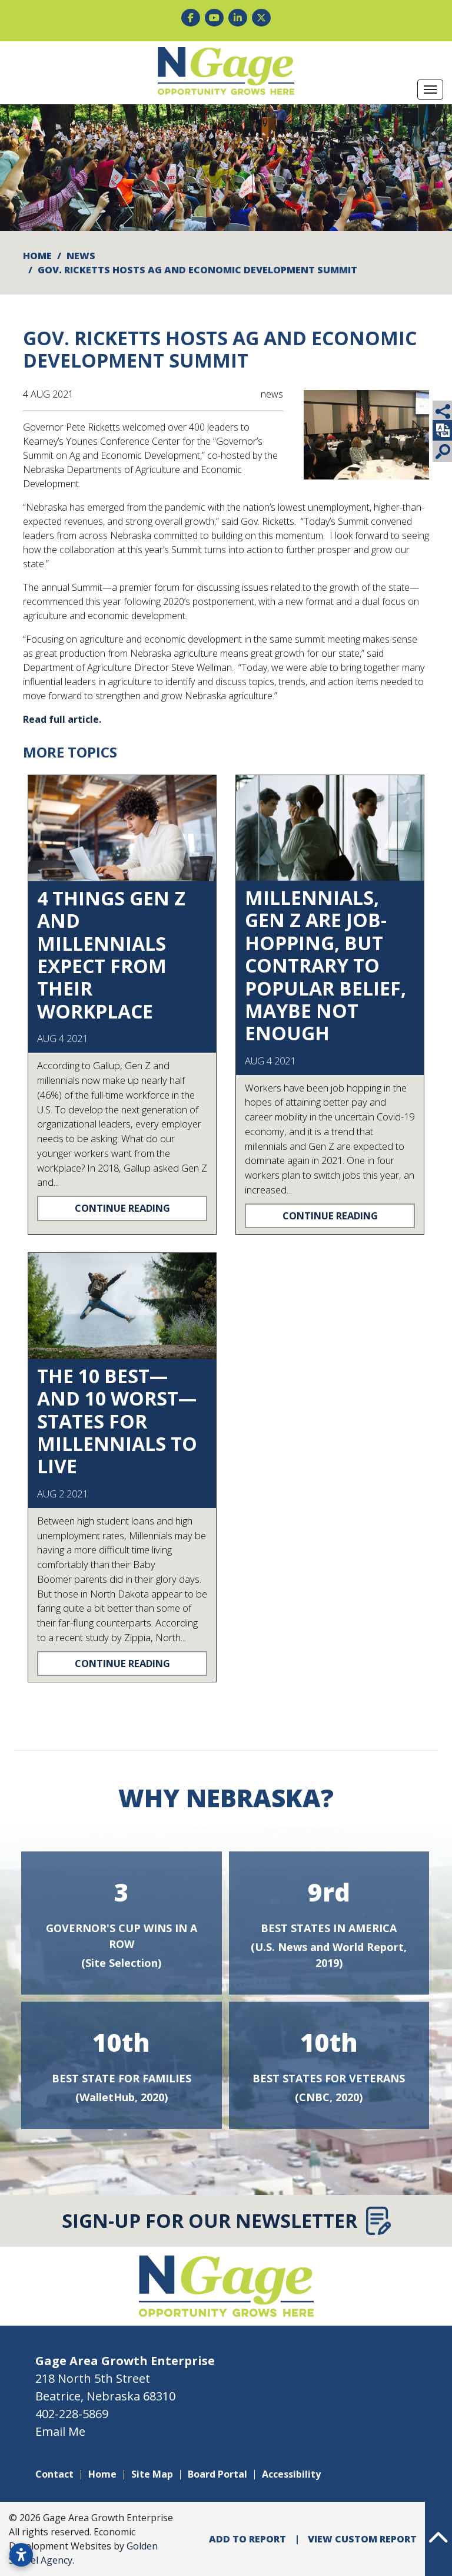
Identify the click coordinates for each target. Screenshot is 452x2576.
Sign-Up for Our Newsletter (226, 2221)
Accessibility (291, 2474)
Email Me (60, 2431)
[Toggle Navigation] (430, 90)
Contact (54, 2474)
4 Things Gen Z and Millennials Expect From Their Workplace (111, 954)
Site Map (152, 2474)
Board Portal (217, 2474)
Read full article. (62, 719)
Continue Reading (122, 1208)
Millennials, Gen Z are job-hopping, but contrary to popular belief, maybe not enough (325, 965)
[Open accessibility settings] (21, 2555)
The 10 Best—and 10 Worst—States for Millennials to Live (117, 1421)
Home (102, 2474)
